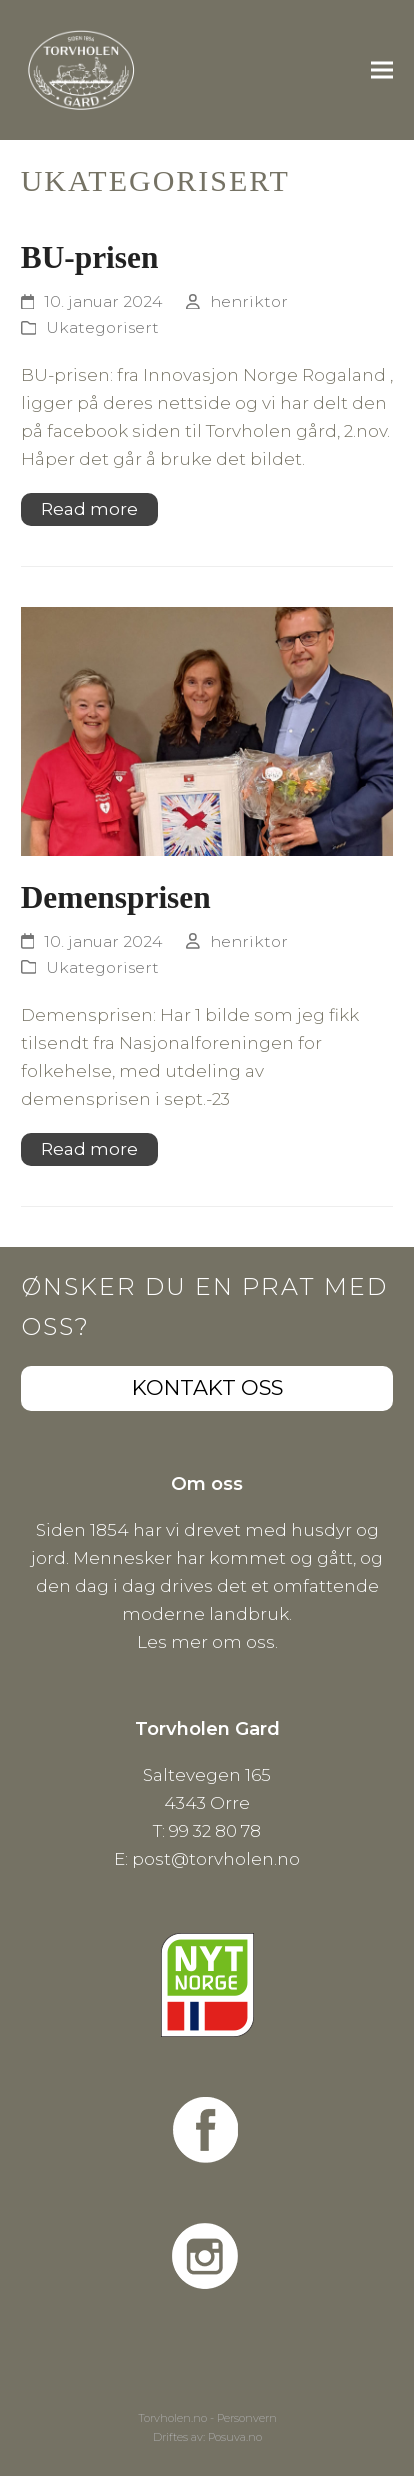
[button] (382, 70)
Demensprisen (116, 897)
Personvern (247, 2418)
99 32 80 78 (215, 1831)
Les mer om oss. (207, 1642)
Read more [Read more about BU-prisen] (89, 509)
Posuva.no (235, 2437)
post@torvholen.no (216, 1859)
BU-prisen (90, 257)
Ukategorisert (102, 327)
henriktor (249, 301)
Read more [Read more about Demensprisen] (89, 1149)
